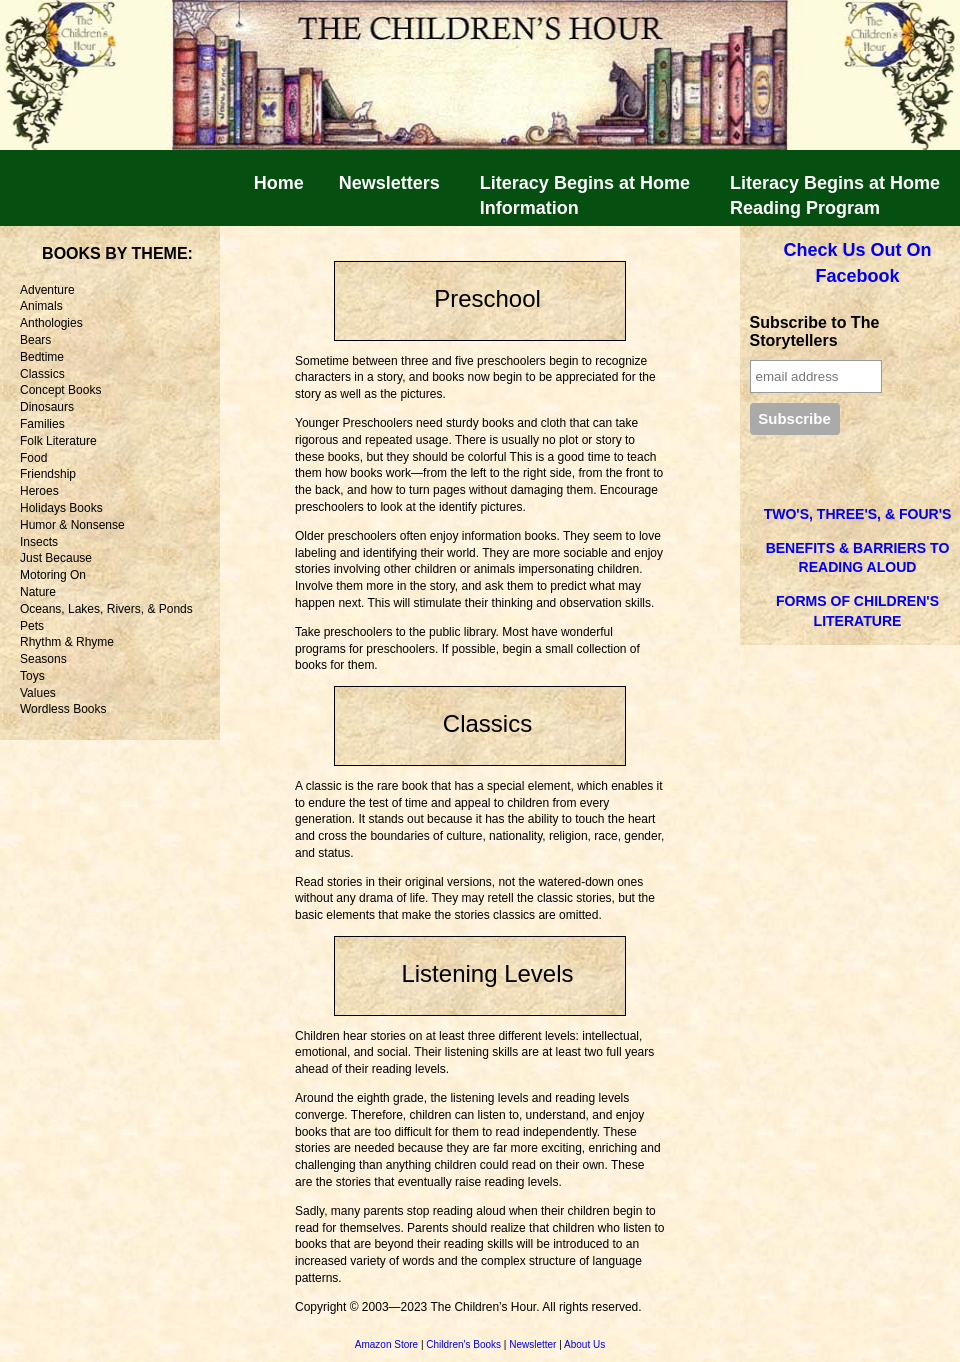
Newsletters (389, 183)
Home (279, 183)
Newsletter (532, 1344)
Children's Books (463, 1344)
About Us (584, 1344)
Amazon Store (386, 1344)
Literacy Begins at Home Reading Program (835, 195)
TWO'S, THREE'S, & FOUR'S (858, 514)
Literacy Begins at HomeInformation (585, 195)
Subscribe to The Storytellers (815, 331)
